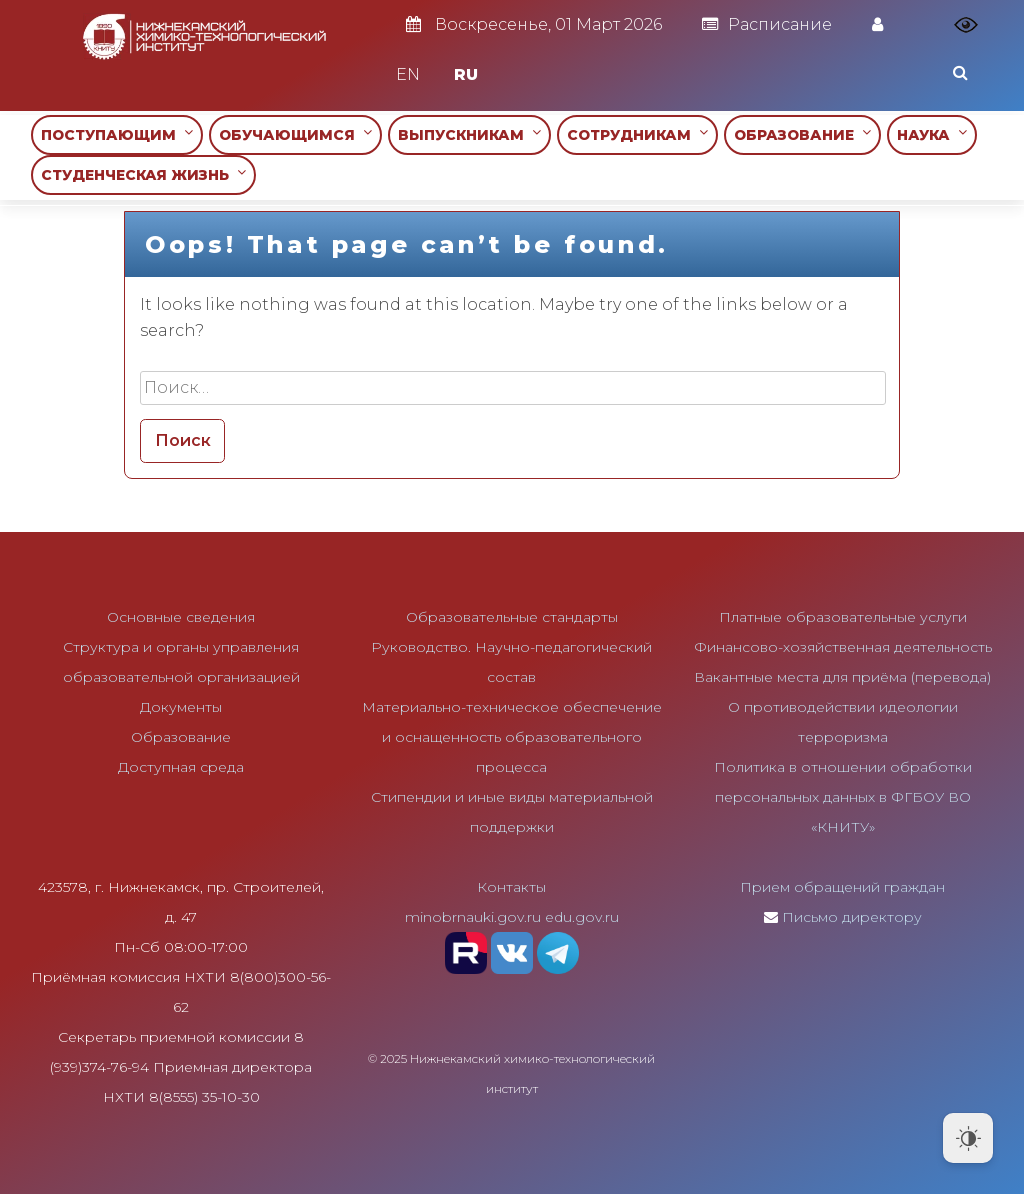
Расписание (767, 24)
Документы (181, 707)
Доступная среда (181, 767)
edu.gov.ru (582, 917)
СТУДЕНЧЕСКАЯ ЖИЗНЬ (143, 174)
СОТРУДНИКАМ (637, 134)
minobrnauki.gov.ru (473, 917)
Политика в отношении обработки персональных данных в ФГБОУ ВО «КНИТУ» (843, 797)
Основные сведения (181, 617)
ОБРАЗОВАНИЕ (802, 134)
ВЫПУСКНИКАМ (469, 134)
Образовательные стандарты (512, 617)
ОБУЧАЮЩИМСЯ (295, 134)
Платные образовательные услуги (843, 617)
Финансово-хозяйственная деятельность (843, 647)
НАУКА (932, 134)
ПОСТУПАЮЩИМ (117, 134)
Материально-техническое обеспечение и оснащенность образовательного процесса (512, 737)
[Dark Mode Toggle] (968, 1138)
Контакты (511, 887)
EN (408, 74)
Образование (181, 737)
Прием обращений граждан (842, 887)
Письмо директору (852, 917)
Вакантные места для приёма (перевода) (842, 677)
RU (466, 74)
